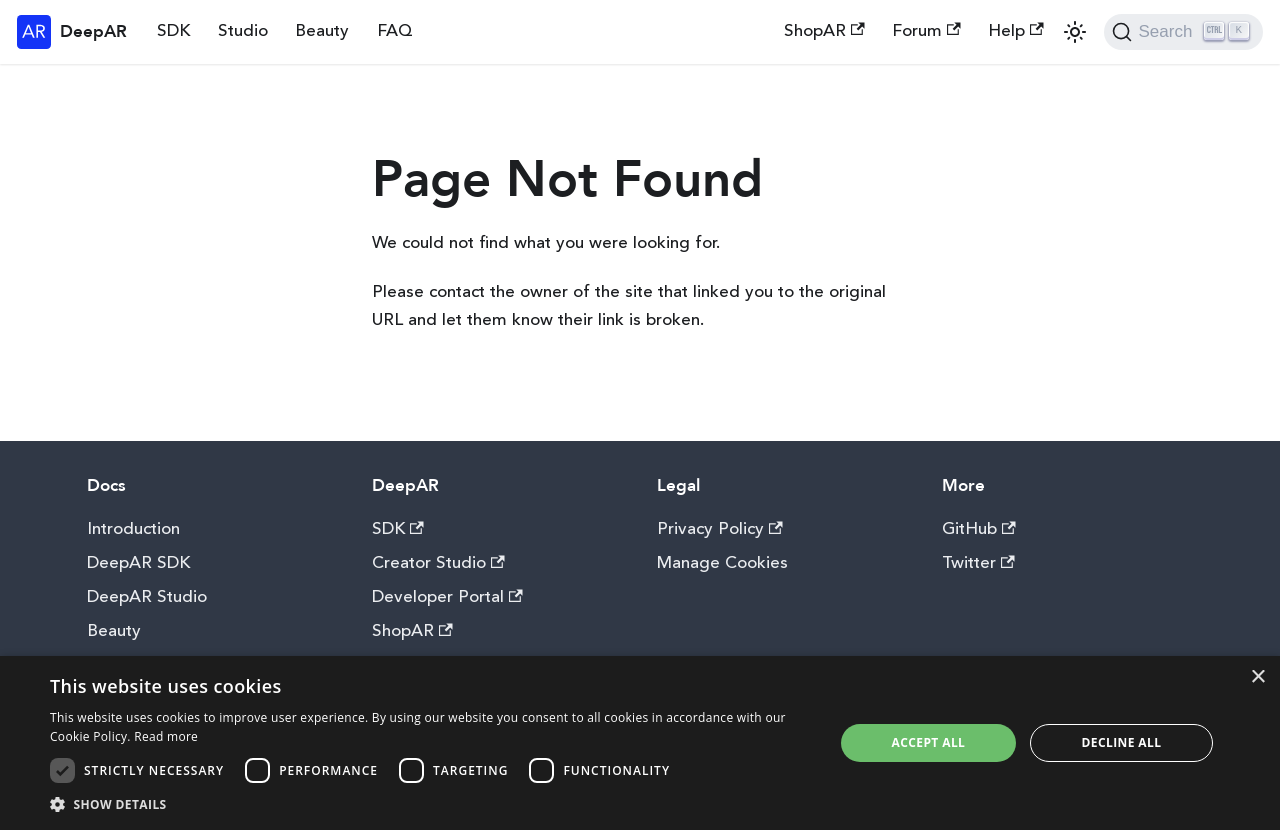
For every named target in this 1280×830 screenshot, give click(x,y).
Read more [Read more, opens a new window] (166, 736)
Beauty (322, 31)
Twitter (978, 563)
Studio (243, 31)
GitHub (979, 529)
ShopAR (824, 31)
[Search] (1183, 32)
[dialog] (640, 743)
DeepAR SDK (138, 563)
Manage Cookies (722, 563)
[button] (430, 804)
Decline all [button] (1122, 742)
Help (1016, 31)
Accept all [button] (929, 742)
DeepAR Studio (147, 597)
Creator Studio (438, 563)
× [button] (1257, 677)
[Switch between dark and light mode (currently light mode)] (1075, 32)
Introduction (133, 529)
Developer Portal (447, 597)
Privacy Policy (720, 529)
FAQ (395, 31)
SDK (173, 31)
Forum (926, 31)
